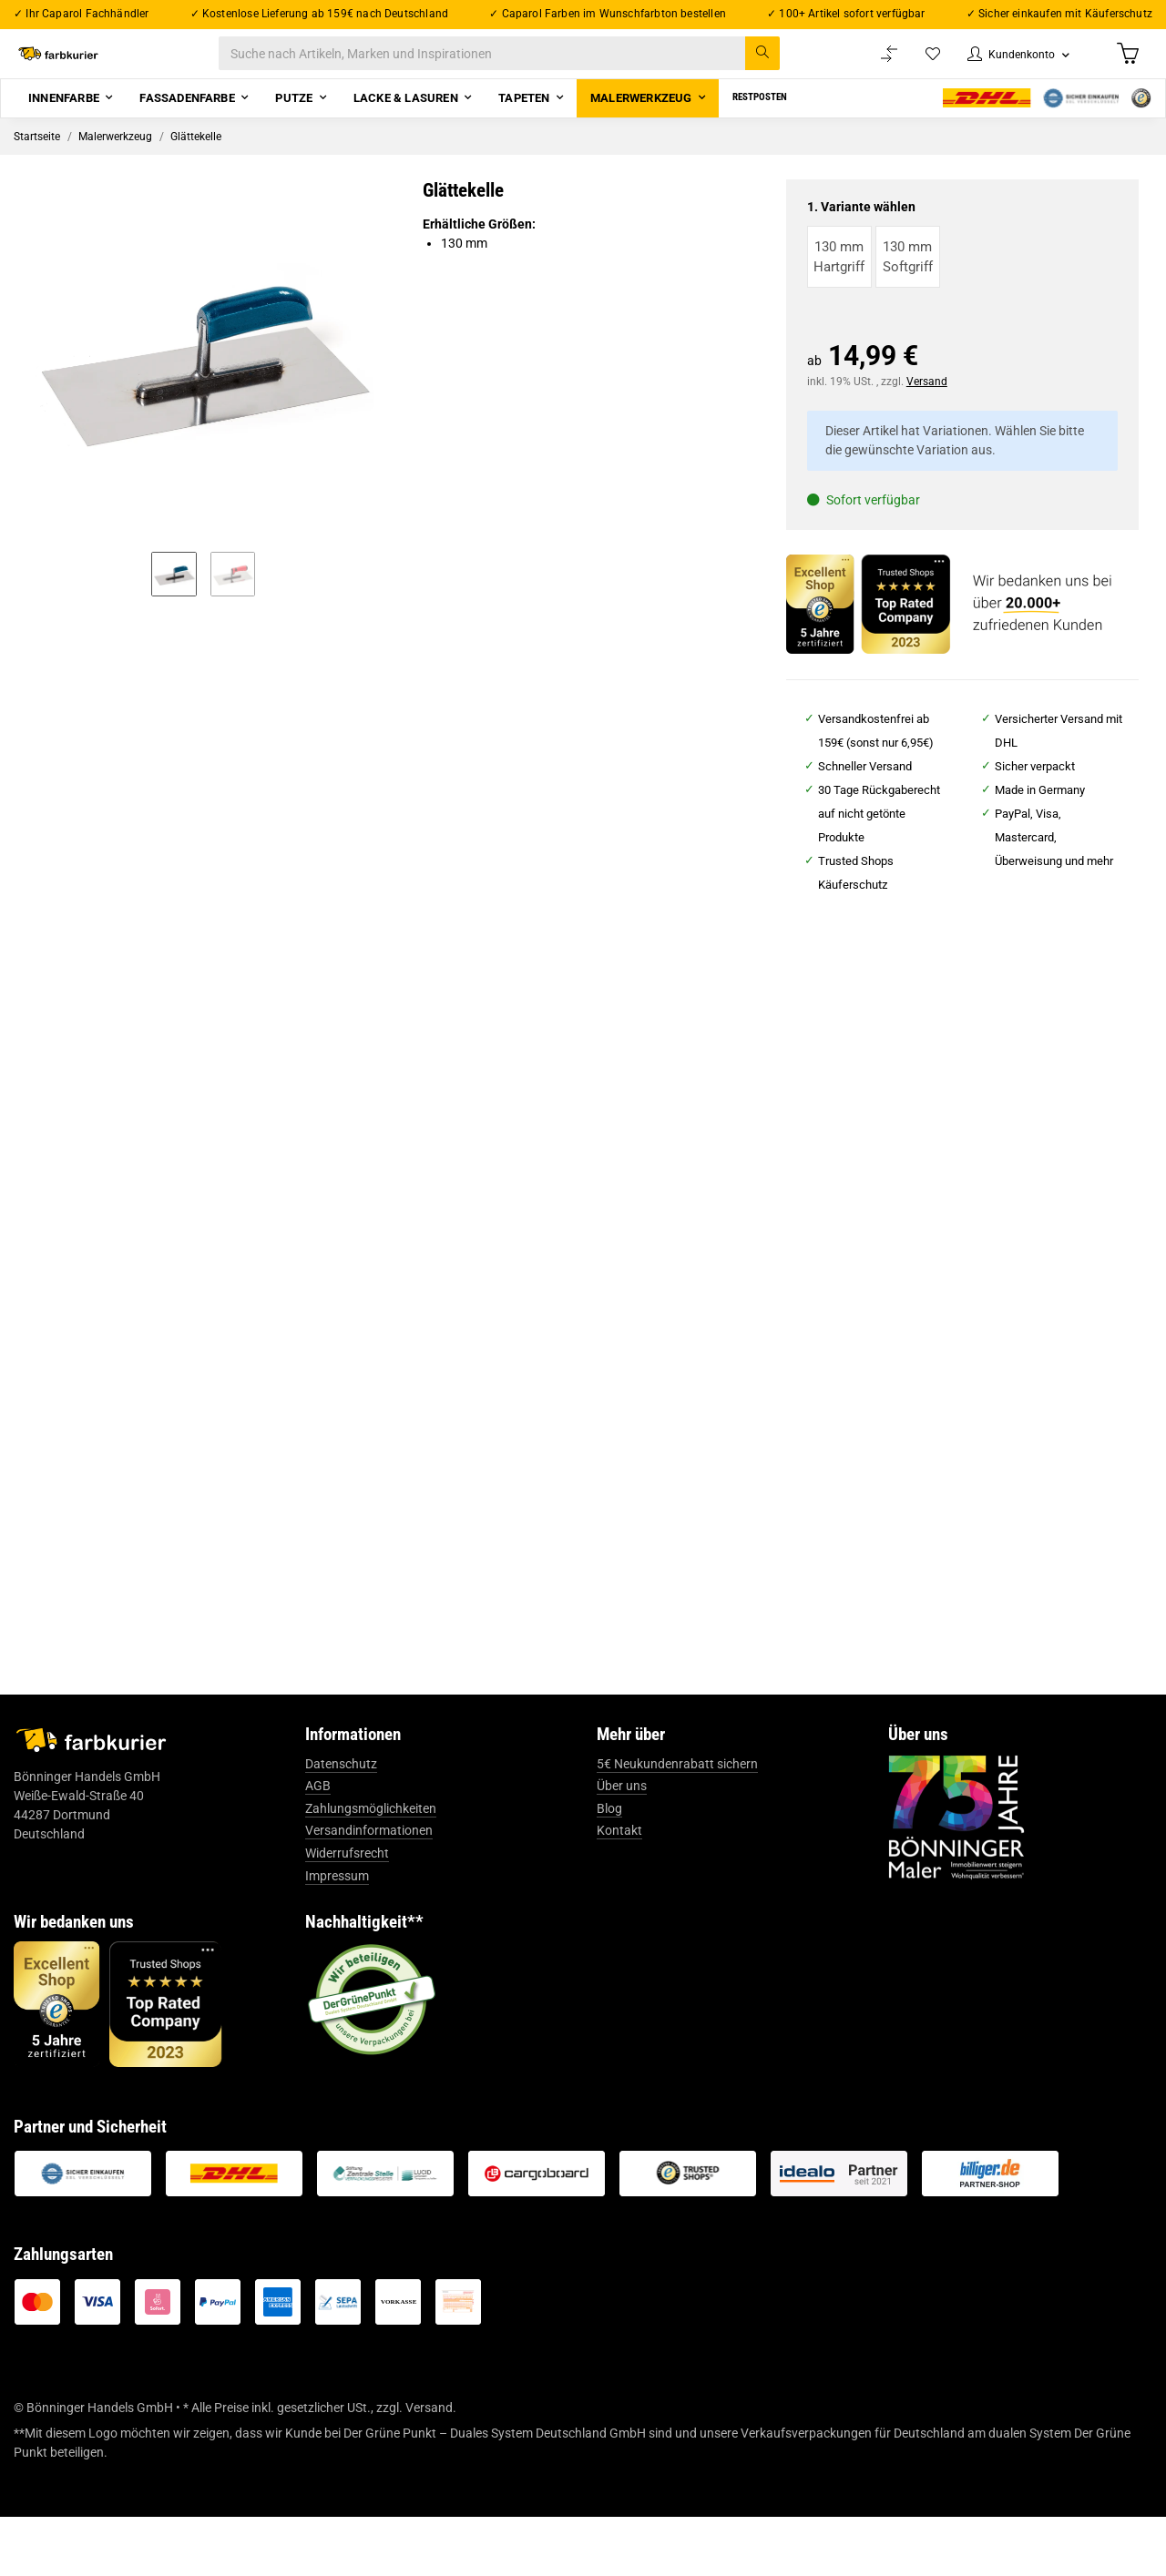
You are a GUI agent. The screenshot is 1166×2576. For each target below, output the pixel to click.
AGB (318, 1845)
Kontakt (619, 1889)
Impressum (337, 1934)
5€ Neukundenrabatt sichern (677, 1823)
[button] (1008, 65)
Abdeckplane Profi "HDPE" (725, 1404)
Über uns (622, 1845)
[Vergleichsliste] (871, 65)
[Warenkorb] (1126, 65)
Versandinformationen (369, 1889)
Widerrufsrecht (347, 1912)
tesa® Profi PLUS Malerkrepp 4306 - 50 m (156, 1415)
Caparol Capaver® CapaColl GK (1010, 1434)
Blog (609, 1867)
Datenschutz (341, 1823)
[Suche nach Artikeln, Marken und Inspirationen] (518, 65)
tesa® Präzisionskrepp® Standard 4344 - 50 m (441, 1415)
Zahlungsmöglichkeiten (370, 1867)
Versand (926, 404)
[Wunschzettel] (915, 65)
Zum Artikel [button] (155, 1532)
